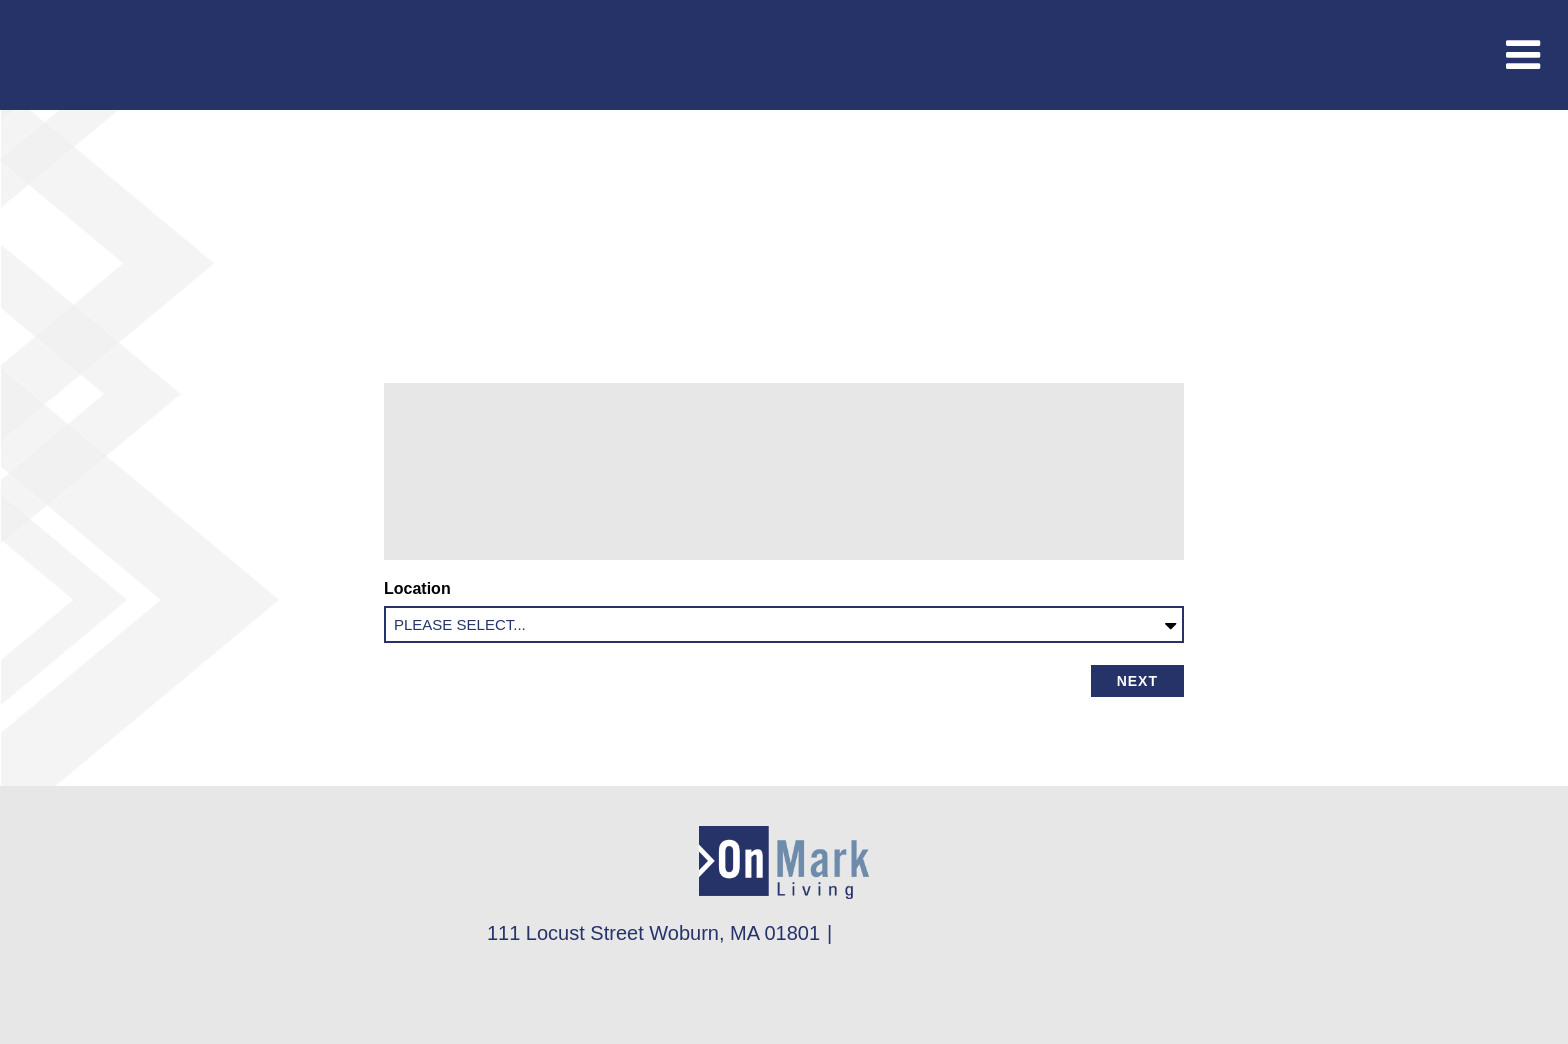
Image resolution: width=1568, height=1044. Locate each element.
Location (421, 589)
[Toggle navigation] (1523, 55)
